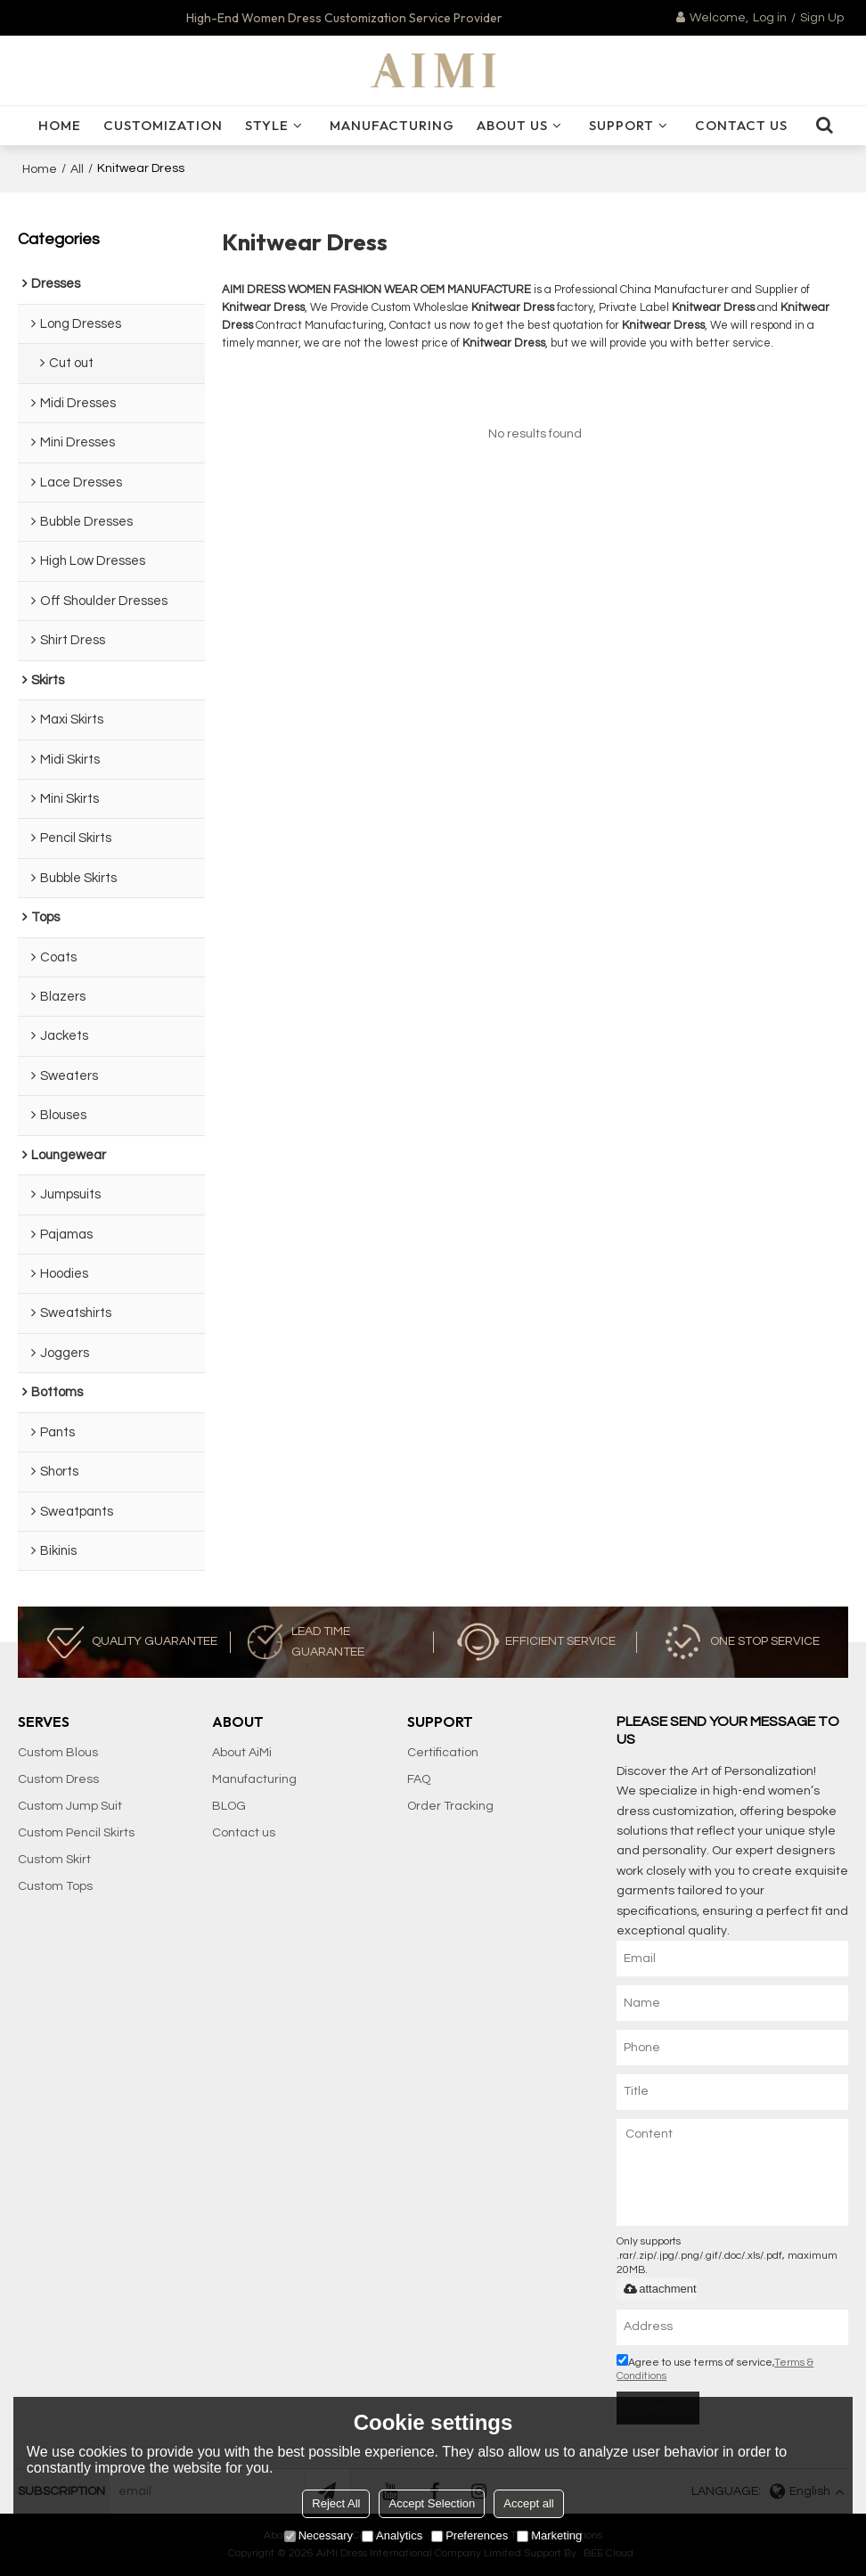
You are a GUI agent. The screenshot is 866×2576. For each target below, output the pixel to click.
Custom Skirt (54, 1859)
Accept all (528, 2503)
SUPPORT (621, 125)
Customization (163, 125)
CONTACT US (741, 125)
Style (267, 125)
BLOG (229, 1806)
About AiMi (242, 1752)
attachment (658, 2288)
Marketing (549, 2535)
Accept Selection (431, 2503)
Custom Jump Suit (70, 1806)
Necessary (318, 2535)
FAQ (418, 1779)
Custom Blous (58, 1752)
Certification (442, 1752)
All (77, 169)
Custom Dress (58, 1779)
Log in (770, 18)
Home (39, 169)
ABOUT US (512, 125)
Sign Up (822, 18)
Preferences (469, 2535)
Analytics (392, 2535)
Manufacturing (392, 125)
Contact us (243, 1833)
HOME (59, 125)
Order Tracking (450, 1806)
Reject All (336, 2503)
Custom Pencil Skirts (76, 1833)
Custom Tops (55, 1886)
